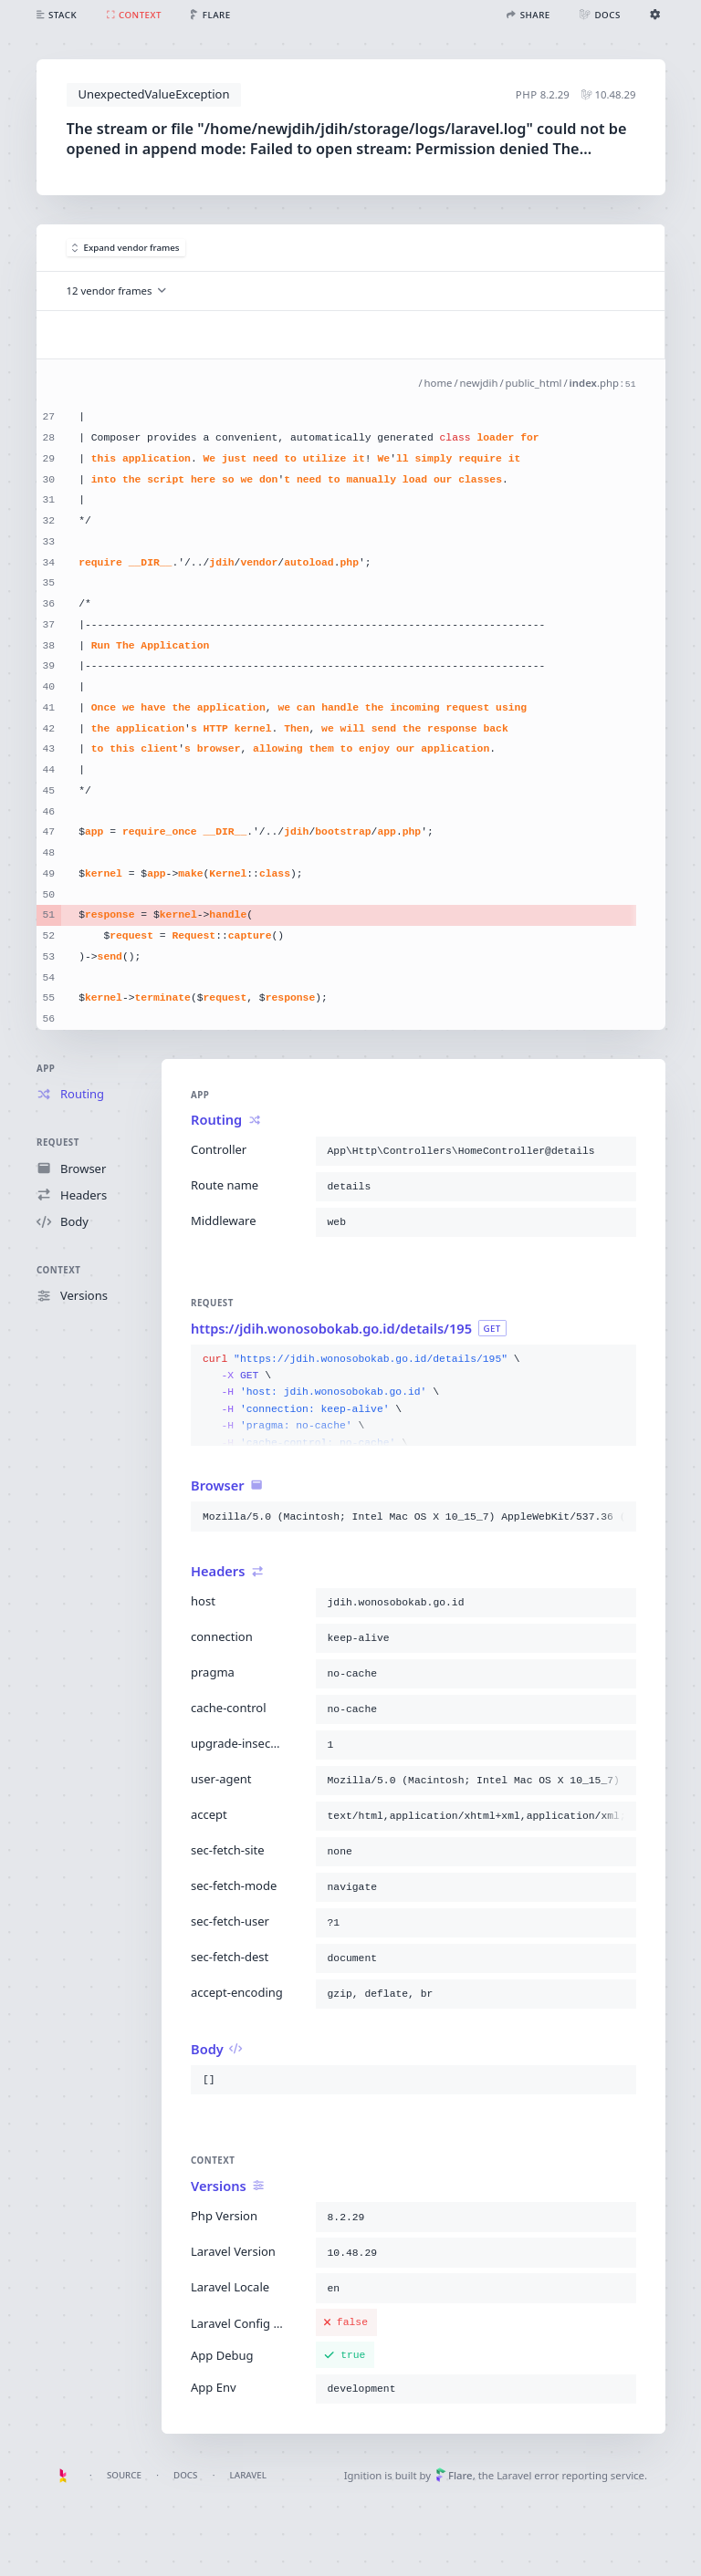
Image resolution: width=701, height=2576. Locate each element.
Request (58, 1143)
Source (124, 2475)
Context (58, 1270)
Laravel (248, 2475)
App (46, 1069)
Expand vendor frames (126, 248)
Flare (454, 2475)
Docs (185, 2475)
